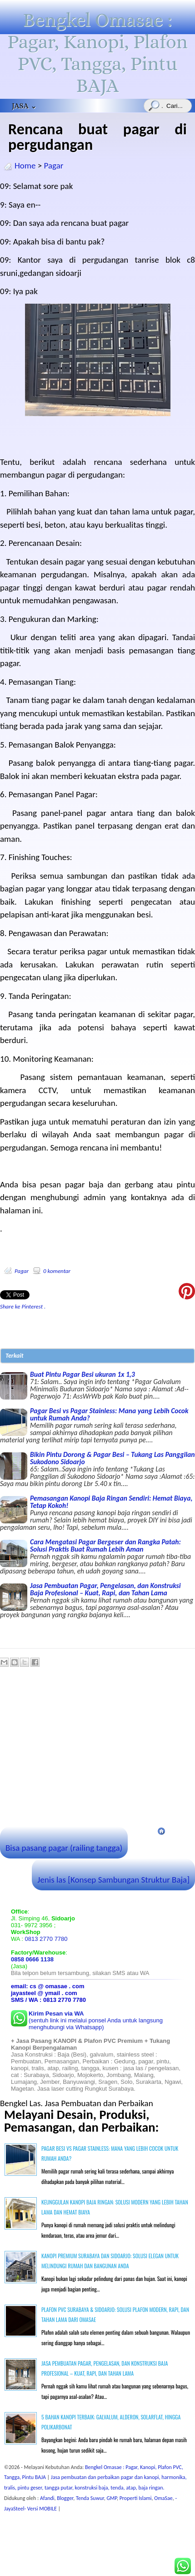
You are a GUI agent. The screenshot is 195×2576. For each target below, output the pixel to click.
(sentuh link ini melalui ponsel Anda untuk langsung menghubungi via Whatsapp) (96, 2020)
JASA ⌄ (24, 106)
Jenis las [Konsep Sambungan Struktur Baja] (113, 1879)
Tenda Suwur (90, 2498)
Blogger (65, 2498)
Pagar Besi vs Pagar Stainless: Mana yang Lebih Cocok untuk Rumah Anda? (97, 1425)
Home (25, 165)
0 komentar (56, 1271)
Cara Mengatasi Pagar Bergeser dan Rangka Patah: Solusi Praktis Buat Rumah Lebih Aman (97, 1556)
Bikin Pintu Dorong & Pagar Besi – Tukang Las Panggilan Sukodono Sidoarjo (97, 1468)
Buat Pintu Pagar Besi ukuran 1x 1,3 (97, 1385)
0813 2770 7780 (46, 1938)
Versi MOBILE (42, 2508)
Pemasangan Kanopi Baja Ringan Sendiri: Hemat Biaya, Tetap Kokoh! (97, 1512)
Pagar (54, 165)
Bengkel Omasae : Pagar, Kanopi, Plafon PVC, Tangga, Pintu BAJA (97, 53)
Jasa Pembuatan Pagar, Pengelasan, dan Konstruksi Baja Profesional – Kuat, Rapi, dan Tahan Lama (97, 1600)
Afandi (47, 2498)
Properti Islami (136, 2498)
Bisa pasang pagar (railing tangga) (63, 1848)
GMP (111, 2498)
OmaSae (163, 2498)
